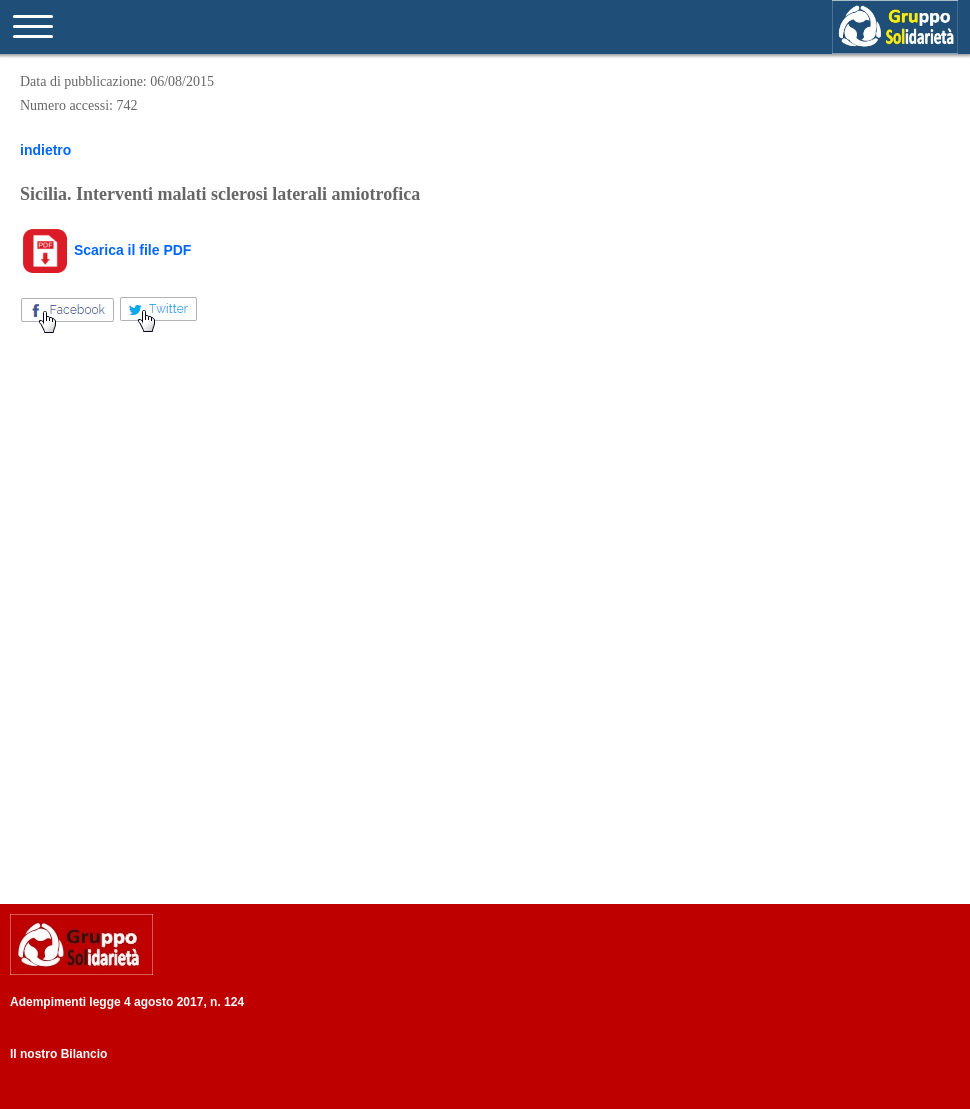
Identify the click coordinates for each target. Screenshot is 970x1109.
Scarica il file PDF (105, 250)
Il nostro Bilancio (58, 1054)
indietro (45, 150)
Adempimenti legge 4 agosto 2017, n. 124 (127, 1002)
